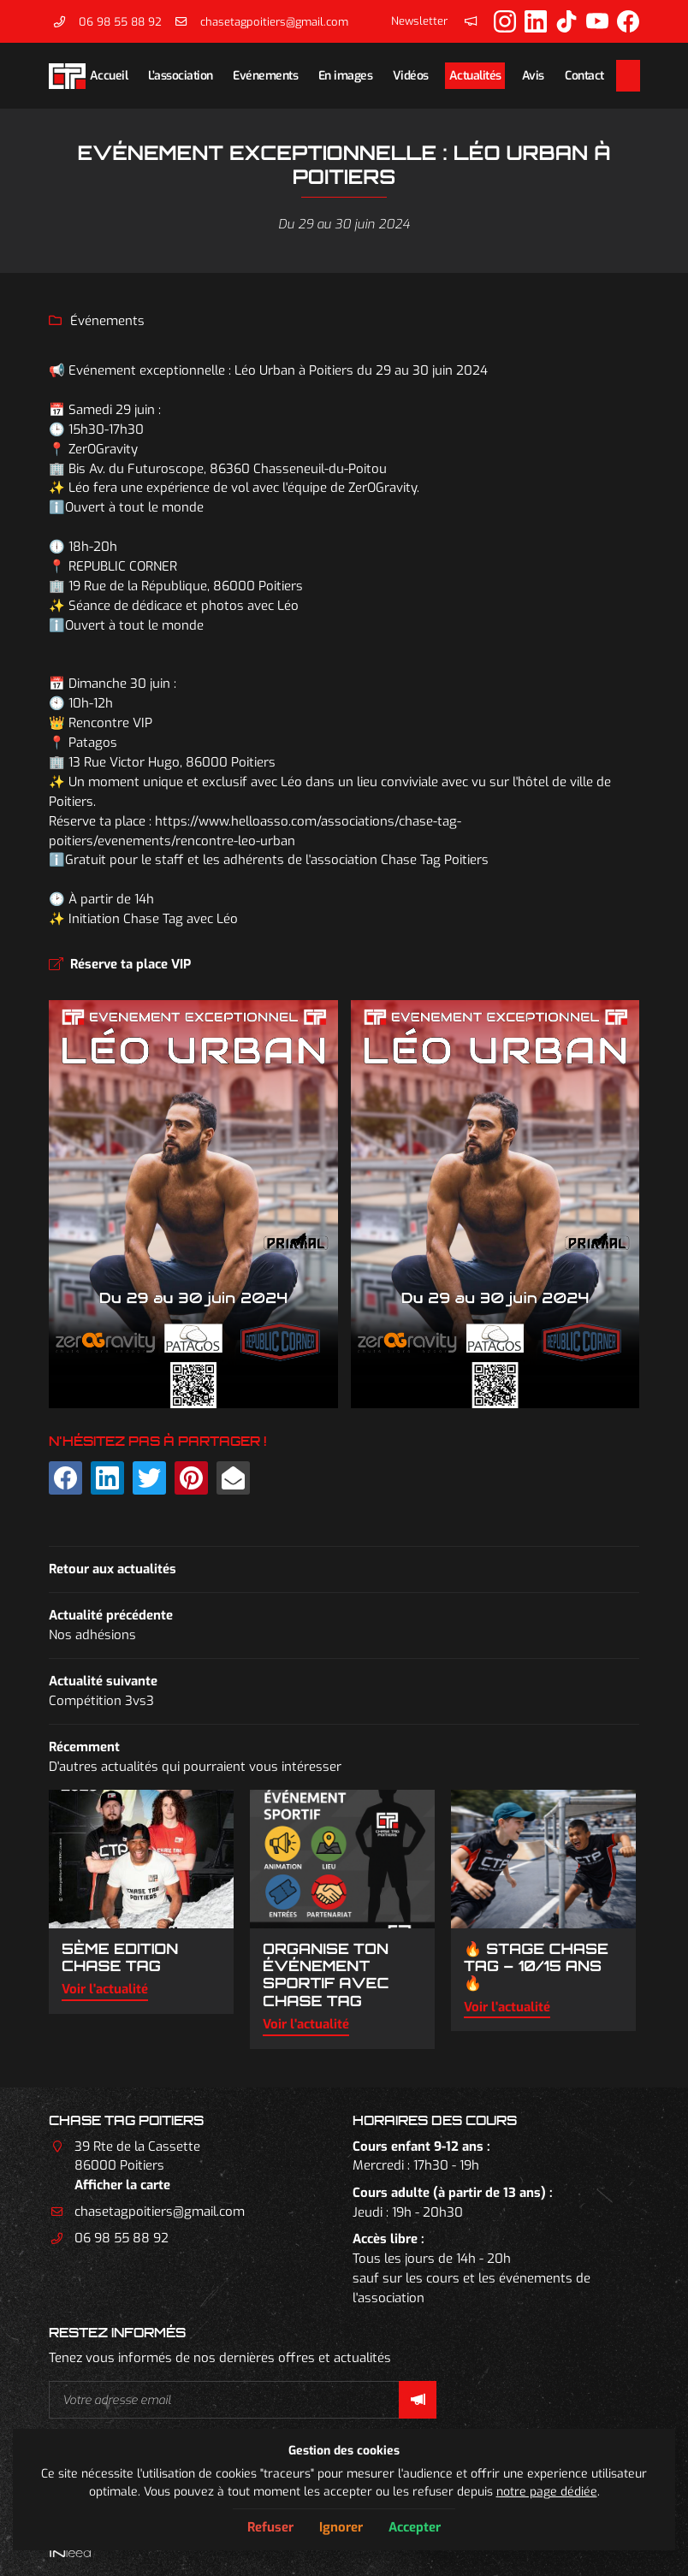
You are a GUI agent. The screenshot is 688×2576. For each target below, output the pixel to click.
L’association (180, 75)
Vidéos (411, 75)
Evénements (265, 75)
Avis (533, 75)
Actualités (475, 75)
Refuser (270, 2527)
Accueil (109, 75)
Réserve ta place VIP (130, 964)
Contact (584, 75)
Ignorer (341, 2527)
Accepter (414, 2527)
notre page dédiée (546, 2491)
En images (345, 75)
